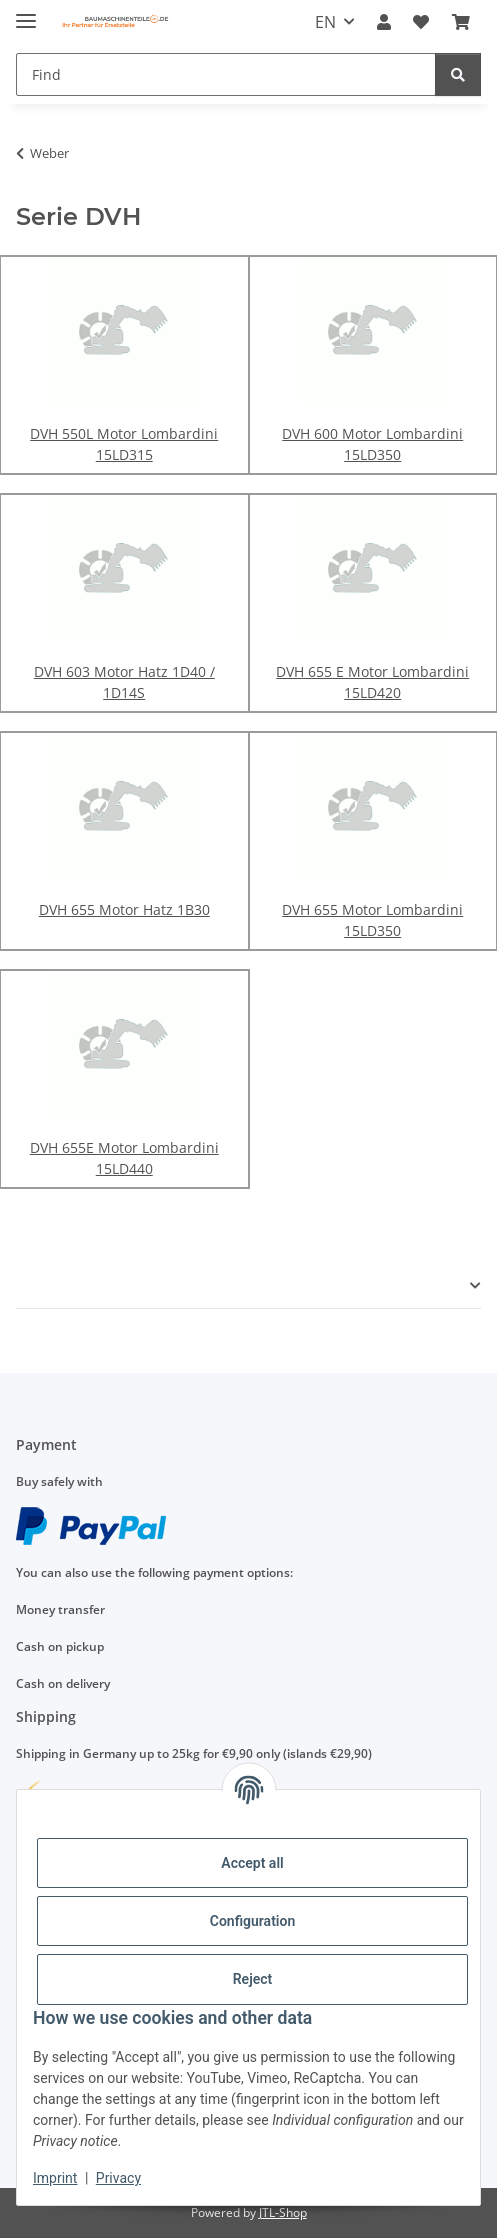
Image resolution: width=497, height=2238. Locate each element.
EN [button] (325, 22)
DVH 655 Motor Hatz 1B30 (124, 909)
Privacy (118, 2178)
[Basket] (461, 22)
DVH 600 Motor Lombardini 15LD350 (372, 444)
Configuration (252, 1921)
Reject (253, 1979)
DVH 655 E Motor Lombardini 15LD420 (372, 682)
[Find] (226, 74)
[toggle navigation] (26, 12)
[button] (384, 22)
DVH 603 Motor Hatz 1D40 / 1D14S (124, 682)
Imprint (55, 2178)
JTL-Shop (283, 2212)
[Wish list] (421, 22)
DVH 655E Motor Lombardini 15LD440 (124, 1158)
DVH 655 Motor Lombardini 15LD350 (372, 920)
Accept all (252, 1863)
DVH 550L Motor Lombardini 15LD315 (124, 444)
